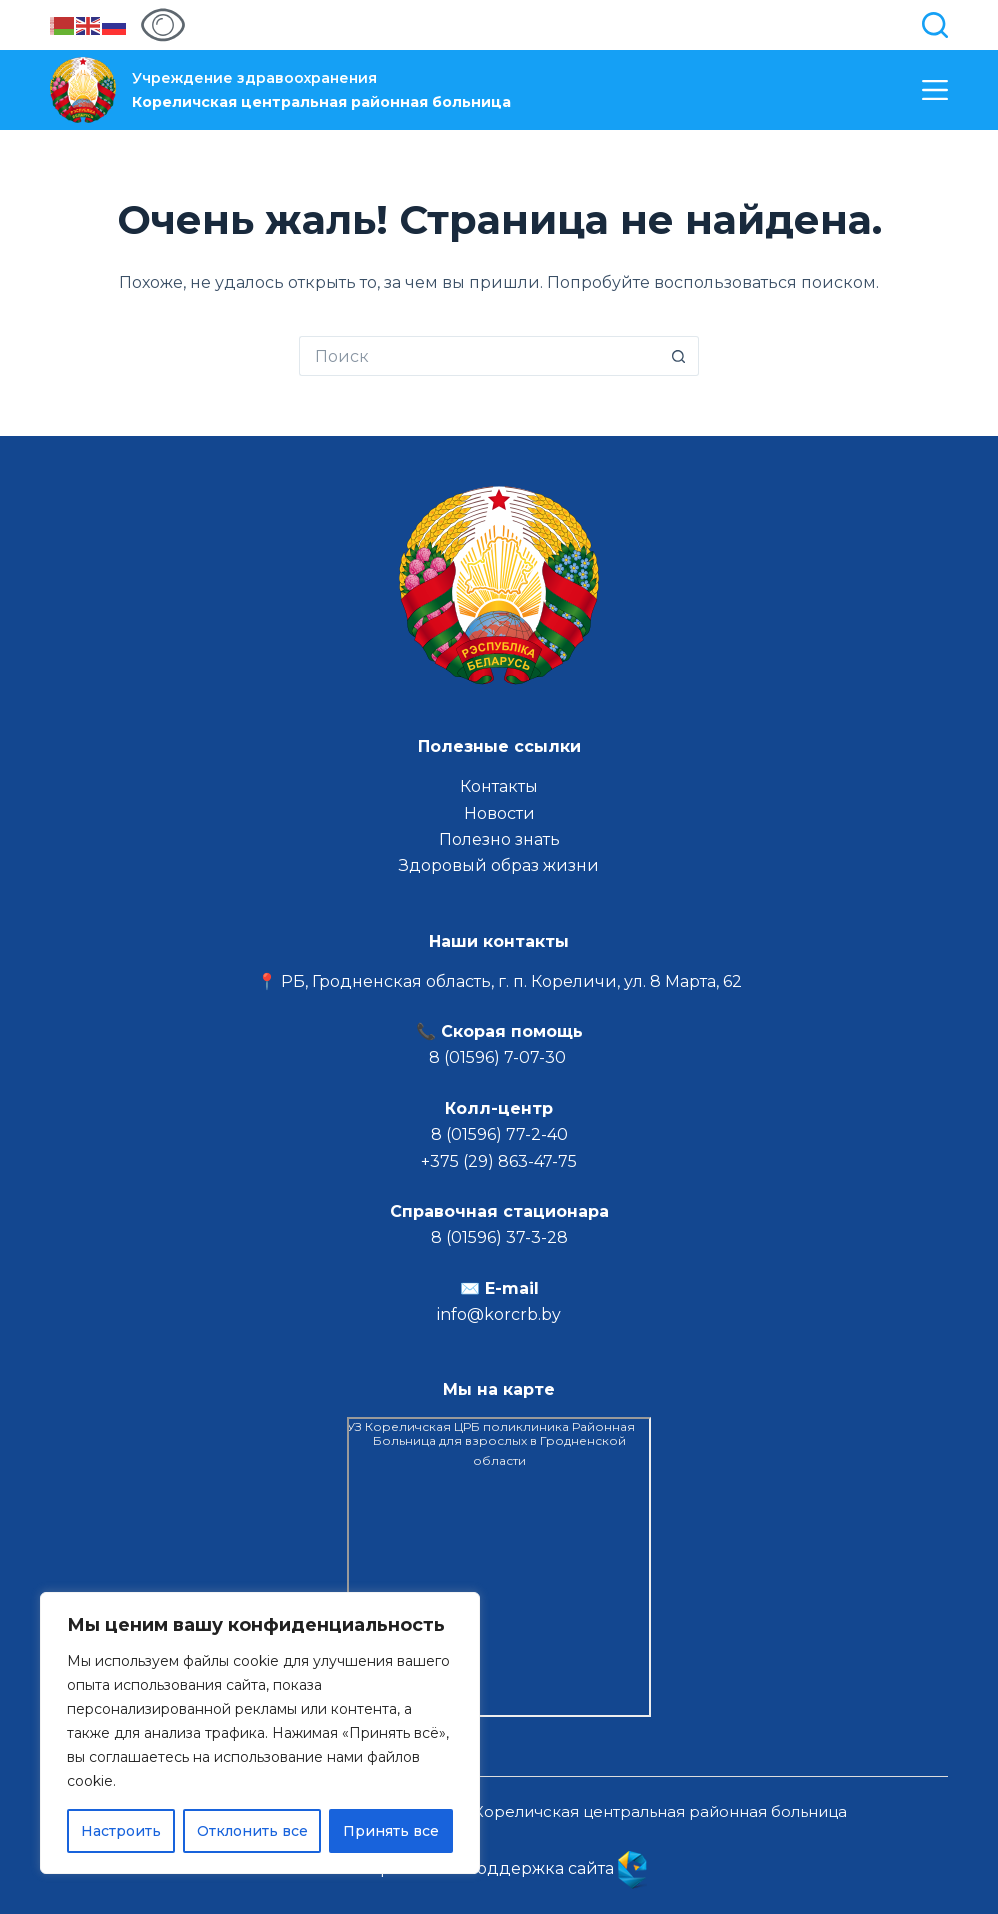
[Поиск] (935, 25)
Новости (499, 813)
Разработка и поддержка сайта (499, 1868)
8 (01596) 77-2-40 (499, 1134)
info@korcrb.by (499, 1314)
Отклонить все (252, 1831)
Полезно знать (499, 839)
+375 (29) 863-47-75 (499, 1161)
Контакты (499, 786)
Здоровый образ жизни (499, 865)
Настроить (121, 1831)
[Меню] (935, 90)
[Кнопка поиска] (679, 356)
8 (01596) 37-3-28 (499, 1237)
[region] (260, 1733)
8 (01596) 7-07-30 (499, 1057)
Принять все (391, 1831)
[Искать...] (479, 356)
